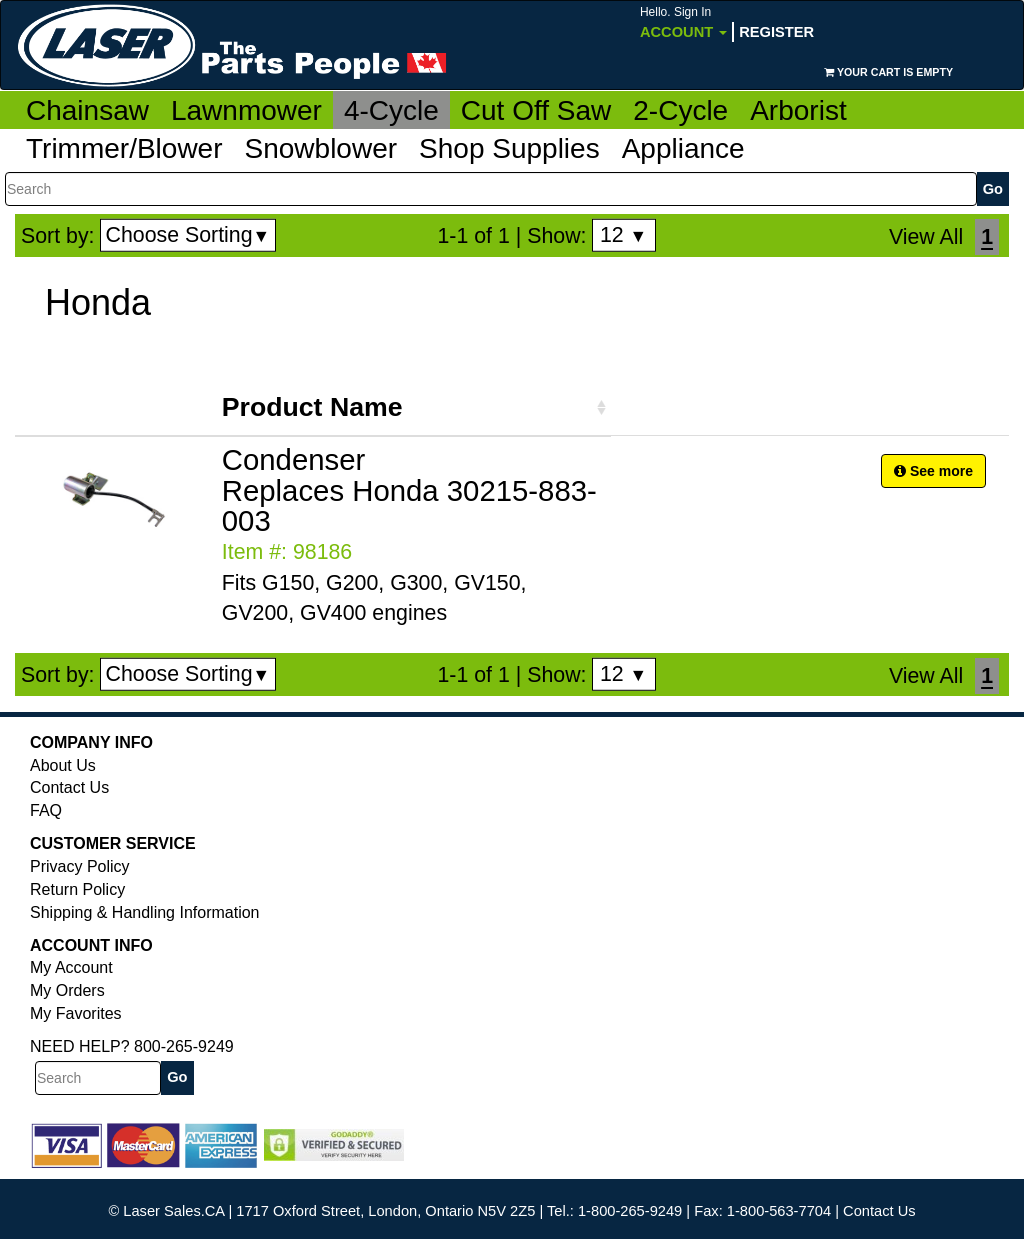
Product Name (312, 407)
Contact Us (69, 787)
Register (776, 32)
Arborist (798, 110)
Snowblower (321, 148)
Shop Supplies (509, 148)
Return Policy (77, 889)
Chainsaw (87, 110)
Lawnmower (246, 110)
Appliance (683, 148)
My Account (71, 967)
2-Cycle (680, 110)
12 (623, 235)
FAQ (46, 810)
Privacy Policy (80, 866)
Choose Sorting (188, 235)
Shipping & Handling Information (144, 912)
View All (926, 237)
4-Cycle (391, 110)
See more (933, 471)
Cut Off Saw (536, 110)
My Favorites (76, 1013)
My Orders (67, 990)
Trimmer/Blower (124, 148)
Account (683, 22)
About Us (63, 765)
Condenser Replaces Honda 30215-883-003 (409, 490)
